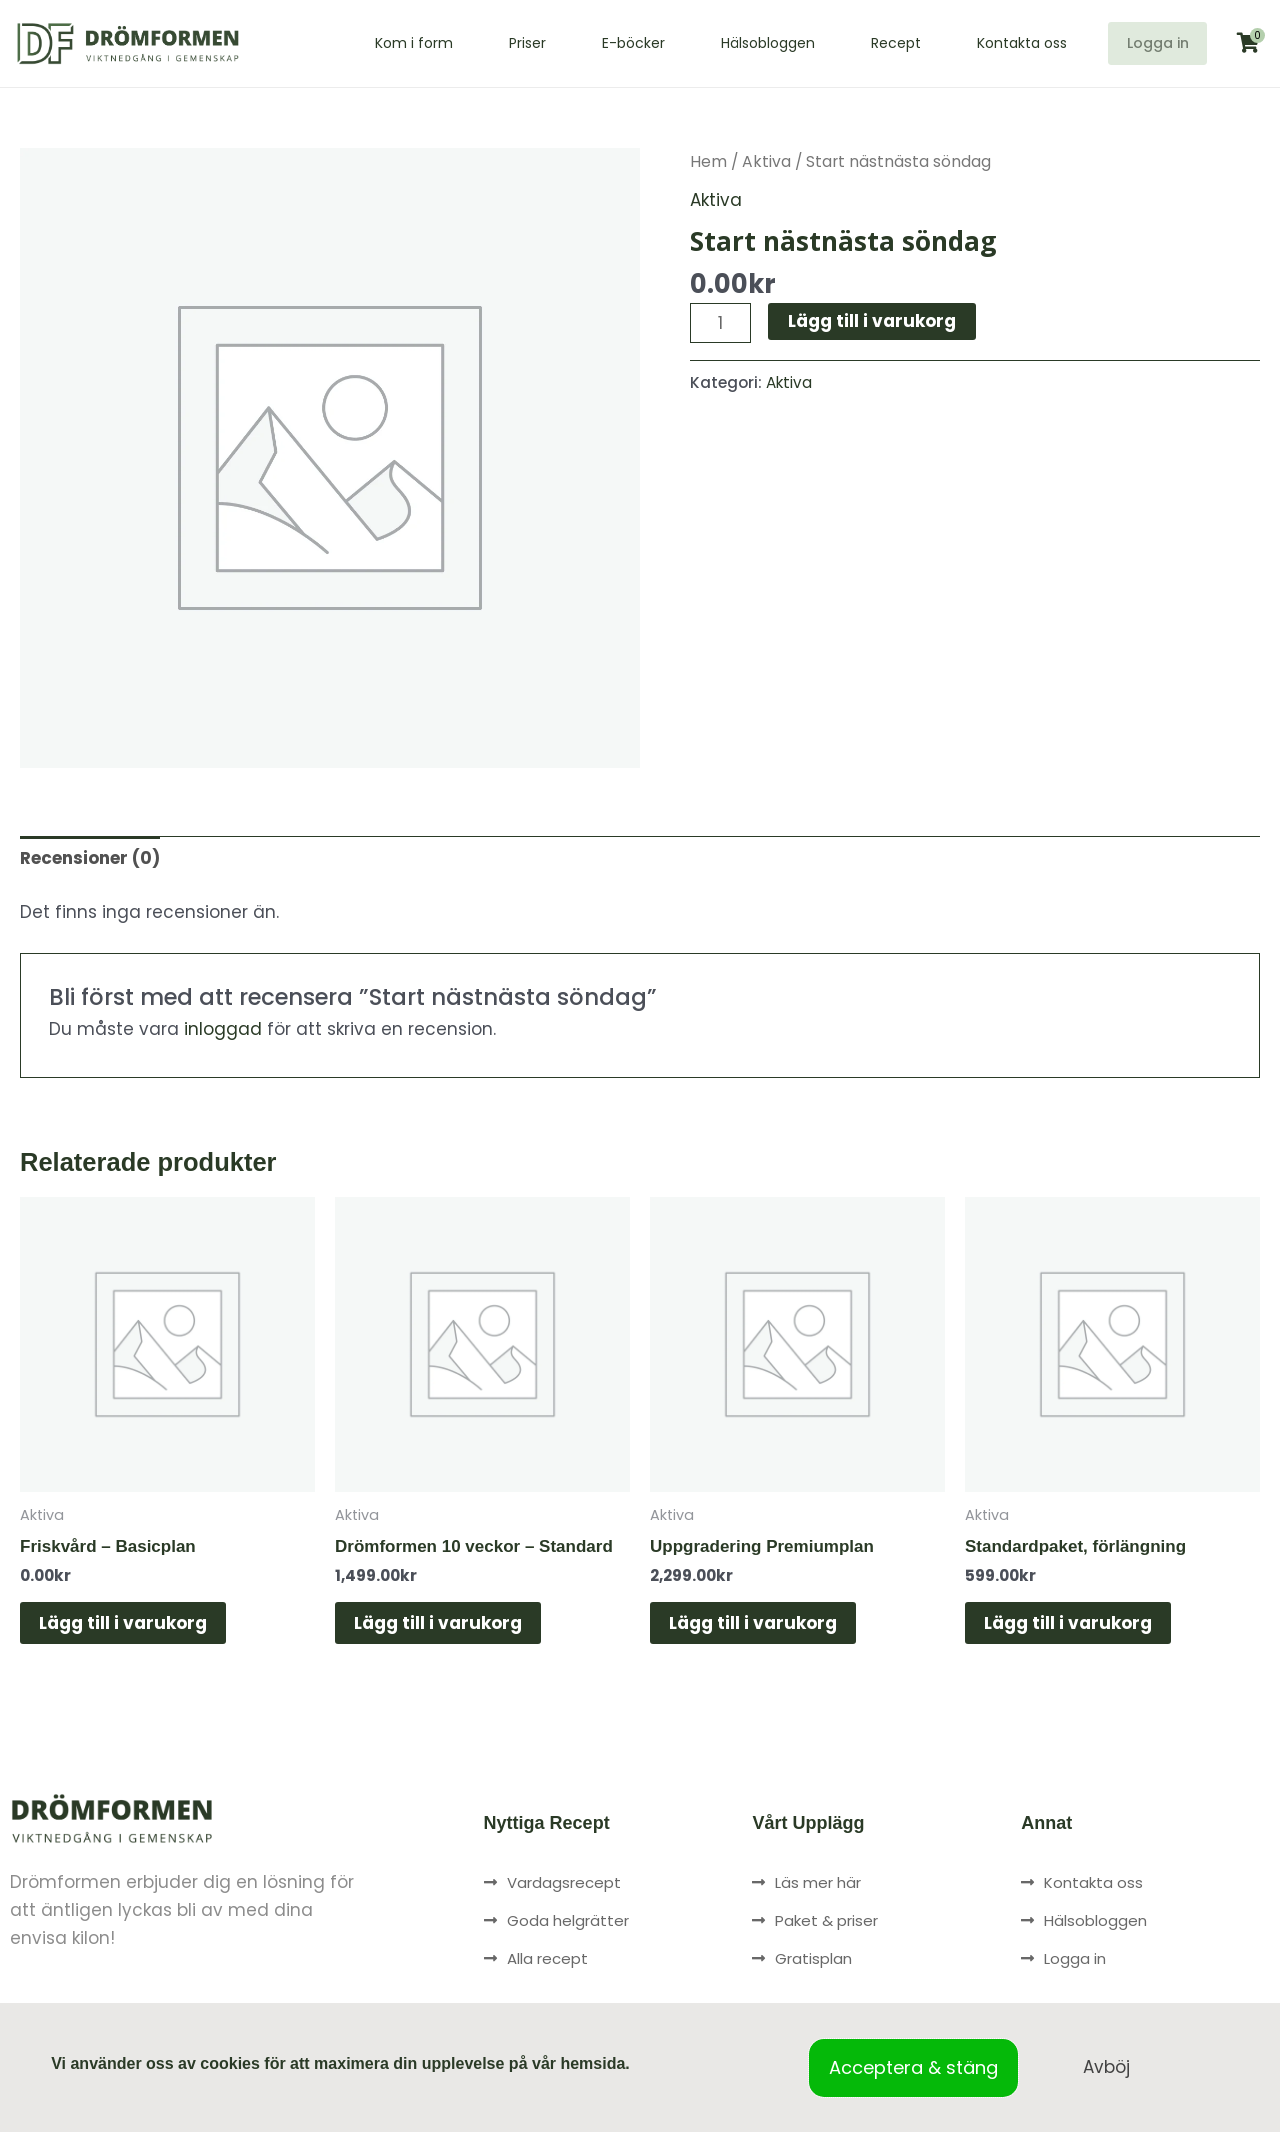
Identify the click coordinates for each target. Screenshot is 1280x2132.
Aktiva (766, 161)
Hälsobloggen (754, 43)
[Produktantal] (721, 323)
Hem (708, 161)
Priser (513, 43)
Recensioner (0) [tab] (90, 858)
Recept (882, 43)
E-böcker (619, 43)
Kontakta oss (1008, 43)
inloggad (223, 1029)
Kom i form (400, 43)
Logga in (1150, 43)
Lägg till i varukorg (872, 321)
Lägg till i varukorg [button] (124, 1623)
